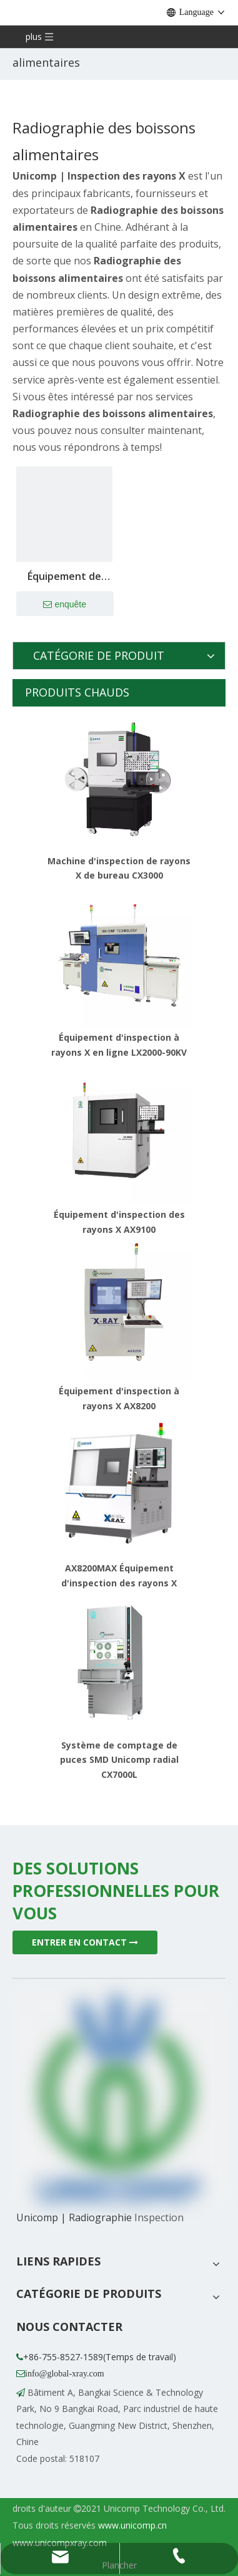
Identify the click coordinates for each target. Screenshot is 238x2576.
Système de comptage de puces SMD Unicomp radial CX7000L (119, 1760)
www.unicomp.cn (132, 2525)
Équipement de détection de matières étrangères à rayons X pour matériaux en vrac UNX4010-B (64, 577)
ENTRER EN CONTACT (85, 1942)
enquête (64, 604)
